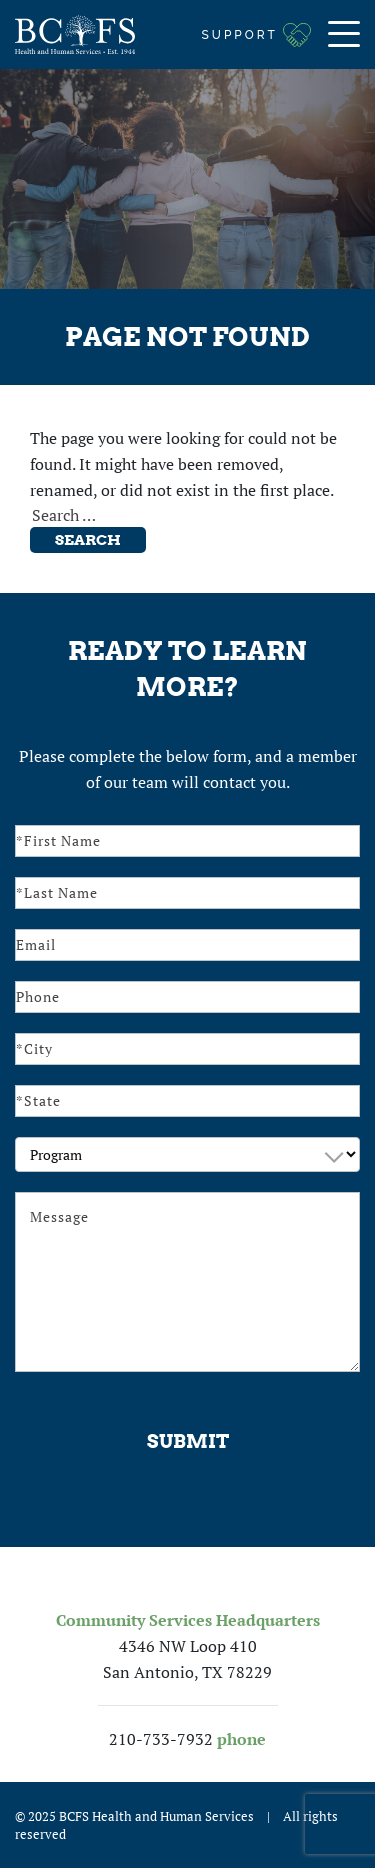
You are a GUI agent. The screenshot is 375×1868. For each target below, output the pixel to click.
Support (240, 35)
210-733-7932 (161, 1739)
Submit (188, 1441)
